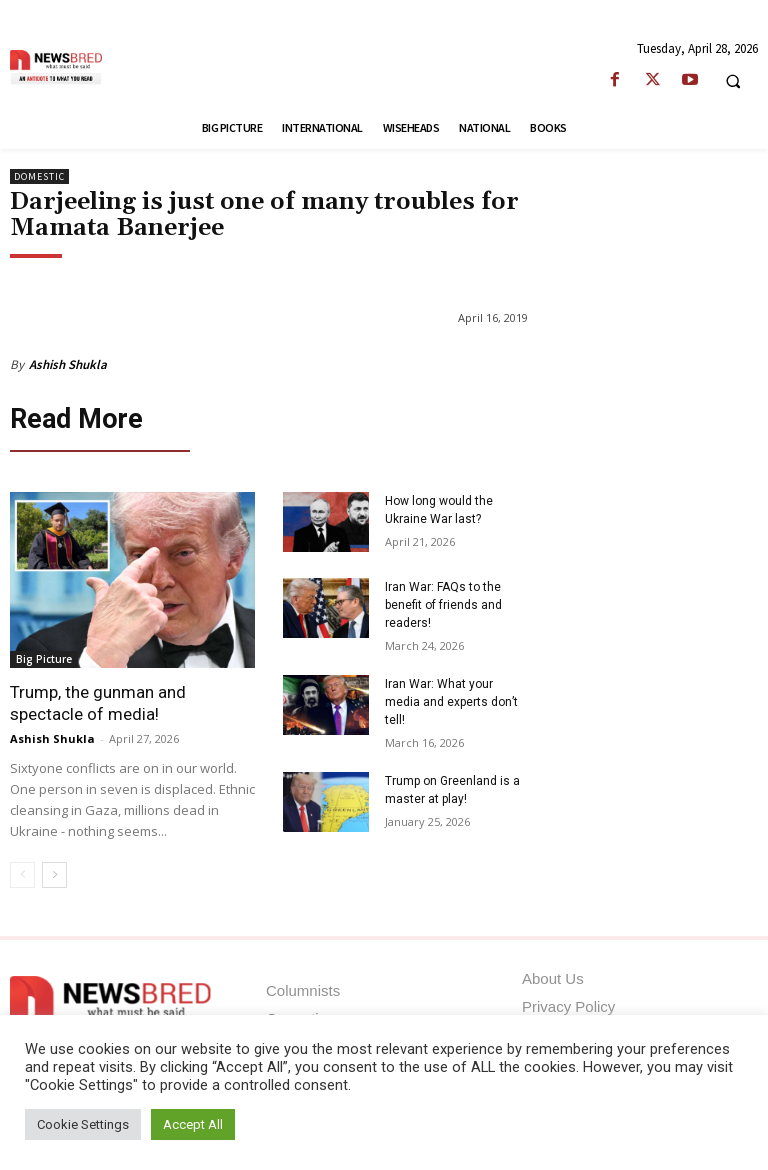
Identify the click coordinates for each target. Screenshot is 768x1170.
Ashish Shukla (68, 364)
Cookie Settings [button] (83, 1124)
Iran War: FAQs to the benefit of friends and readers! (443, 600)
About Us (553, 974)
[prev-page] (22, 871)
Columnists (303, 986)
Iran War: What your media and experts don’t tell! (451, 697)
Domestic (39, 176)
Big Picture (44, 655)
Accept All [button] (193, 1124)
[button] (733, 81)
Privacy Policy (568, 1002)
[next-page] (54, 871)
